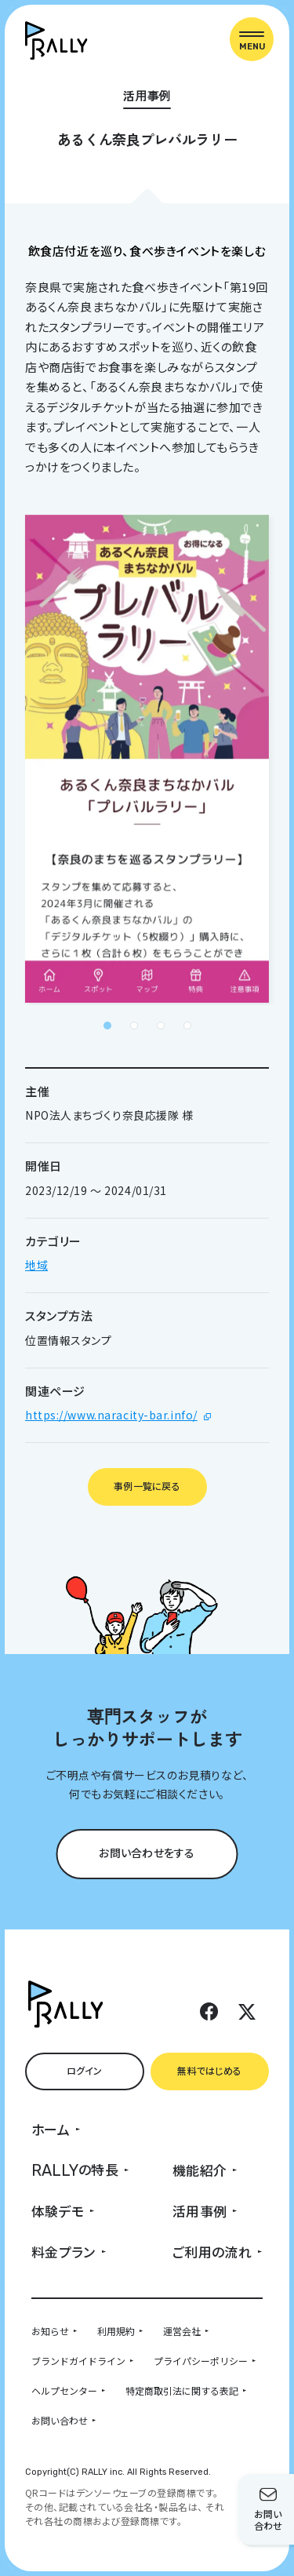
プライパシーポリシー (201, 2360)
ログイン (85, 2070)
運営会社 (182, 2330)
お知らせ (50, 2330)
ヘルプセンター (64, 2390)
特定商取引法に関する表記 (181, 2390)
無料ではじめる (209, 2070)
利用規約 (116, 2330)
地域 (36, 1265)
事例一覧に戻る (147, 1485)
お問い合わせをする (147, 1852)
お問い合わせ (59, 2420)
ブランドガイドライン (78, 2360)
